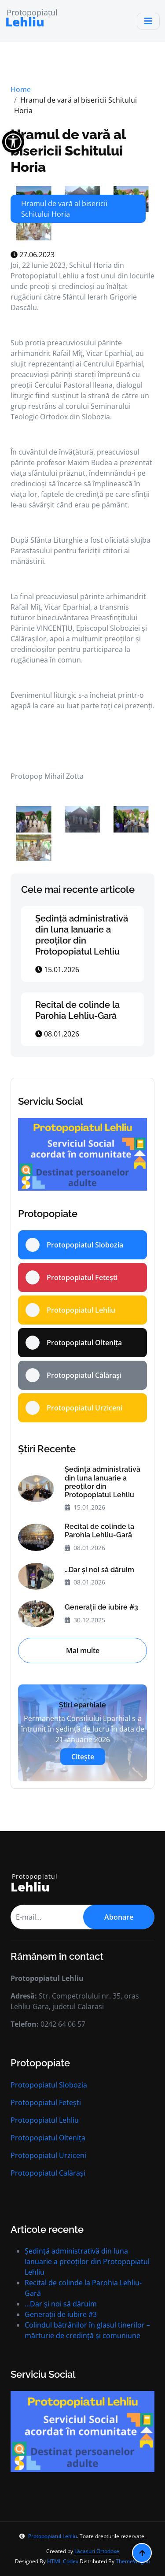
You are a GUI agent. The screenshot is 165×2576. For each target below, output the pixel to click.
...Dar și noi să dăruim (99, 1570)
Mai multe (82, 1650)
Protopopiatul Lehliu (45, 2120)
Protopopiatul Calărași (48, 2173)
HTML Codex (62, 2561)
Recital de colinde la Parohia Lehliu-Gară (77, 1010)
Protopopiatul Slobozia (49, 2085)
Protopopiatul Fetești (46, 2102)
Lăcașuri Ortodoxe (96, 2551)
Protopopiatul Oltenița (48, 2138)
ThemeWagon (133, 2561)
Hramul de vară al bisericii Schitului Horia (68, 150)
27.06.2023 (33, 254)
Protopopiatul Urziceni (48, 2155)
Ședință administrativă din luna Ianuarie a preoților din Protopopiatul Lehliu (81, 935)
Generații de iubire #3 (101, 1607)
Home (21, 89)
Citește (82, 1757)
